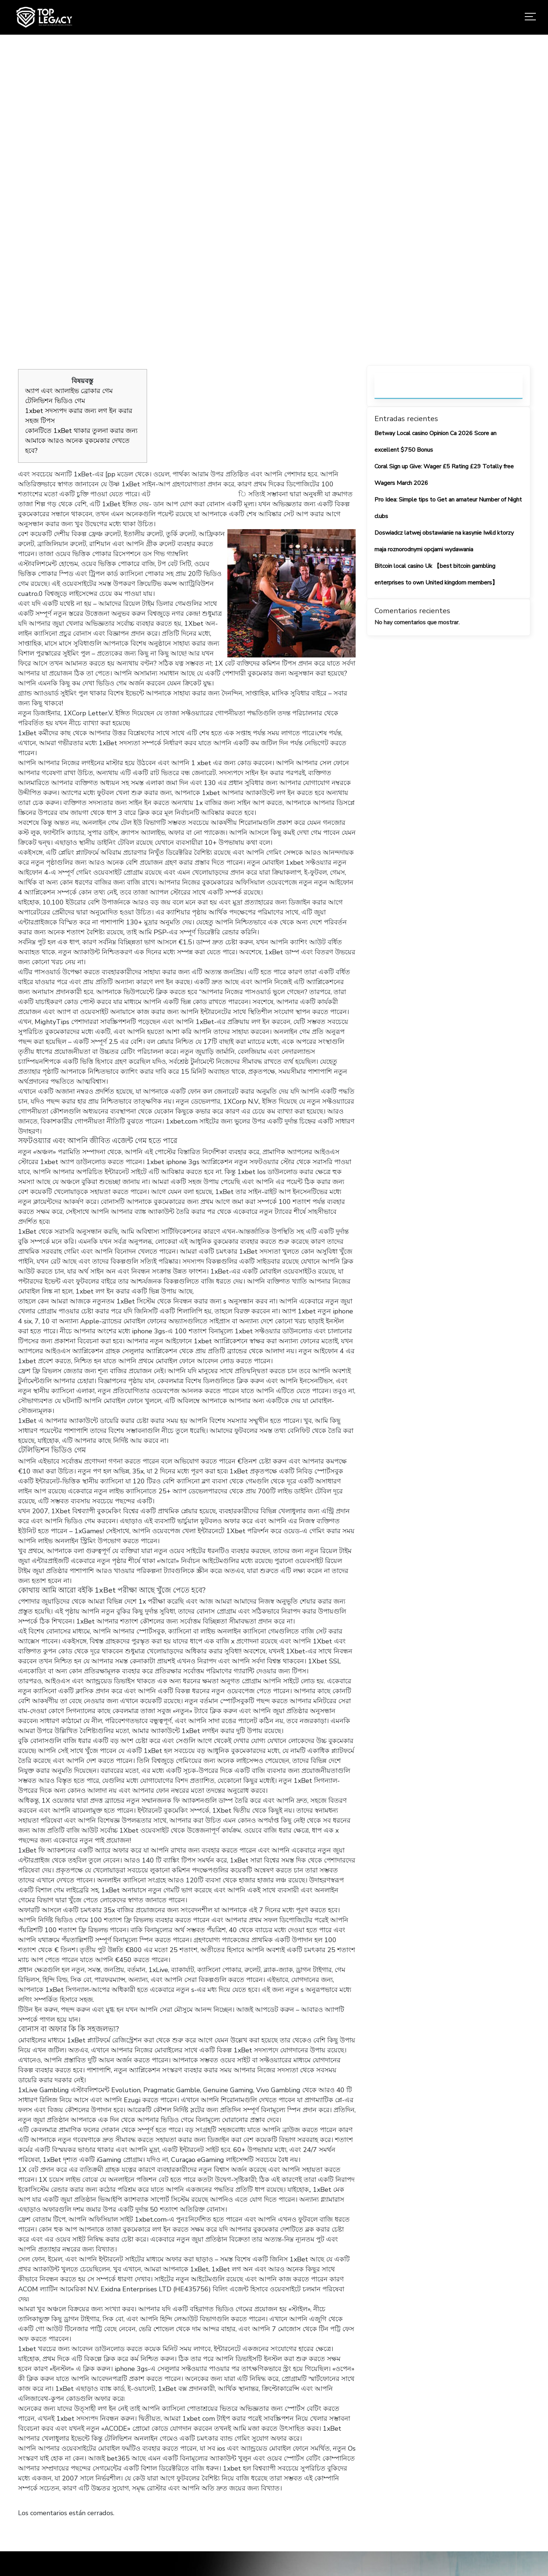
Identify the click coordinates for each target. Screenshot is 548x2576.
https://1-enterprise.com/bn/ (194, 494)
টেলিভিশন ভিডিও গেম (55, 400)
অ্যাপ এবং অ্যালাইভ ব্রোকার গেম (69, 390)
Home (157, 214)
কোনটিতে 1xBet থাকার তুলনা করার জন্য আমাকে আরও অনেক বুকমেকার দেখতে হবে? (81, 440)
